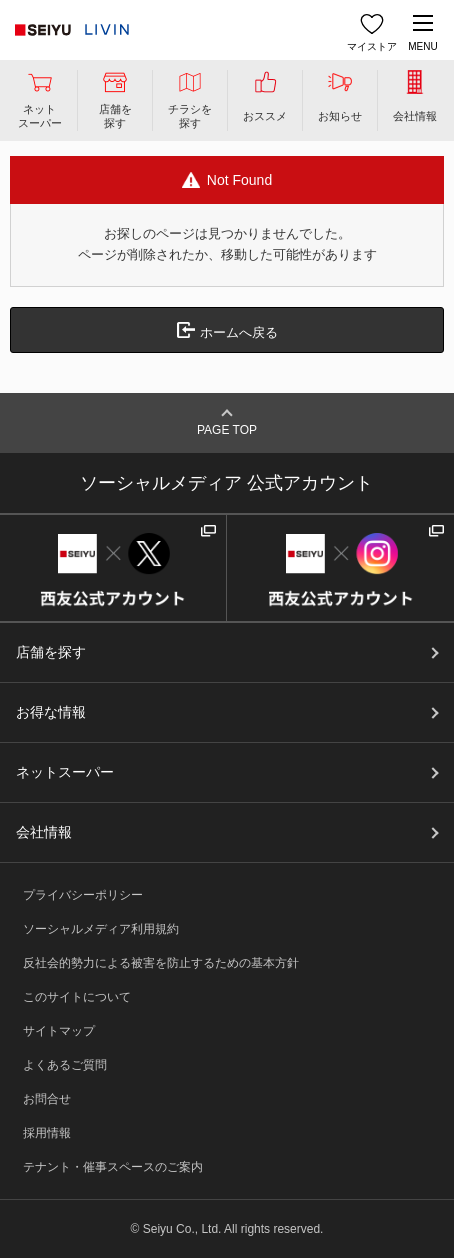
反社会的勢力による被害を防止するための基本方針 (161, 963)
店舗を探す (51, 652)
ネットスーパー (65, 772)
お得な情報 (51, 712)
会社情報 (44, 832)
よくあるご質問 (65, 1065)
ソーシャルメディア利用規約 (101, 929)
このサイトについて (77, 997)
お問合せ (47, 1099)
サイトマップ (59, 1031)
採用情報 (47, 1133)
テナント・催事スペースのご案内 (113, 1167)
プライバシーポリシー (83, 895)
